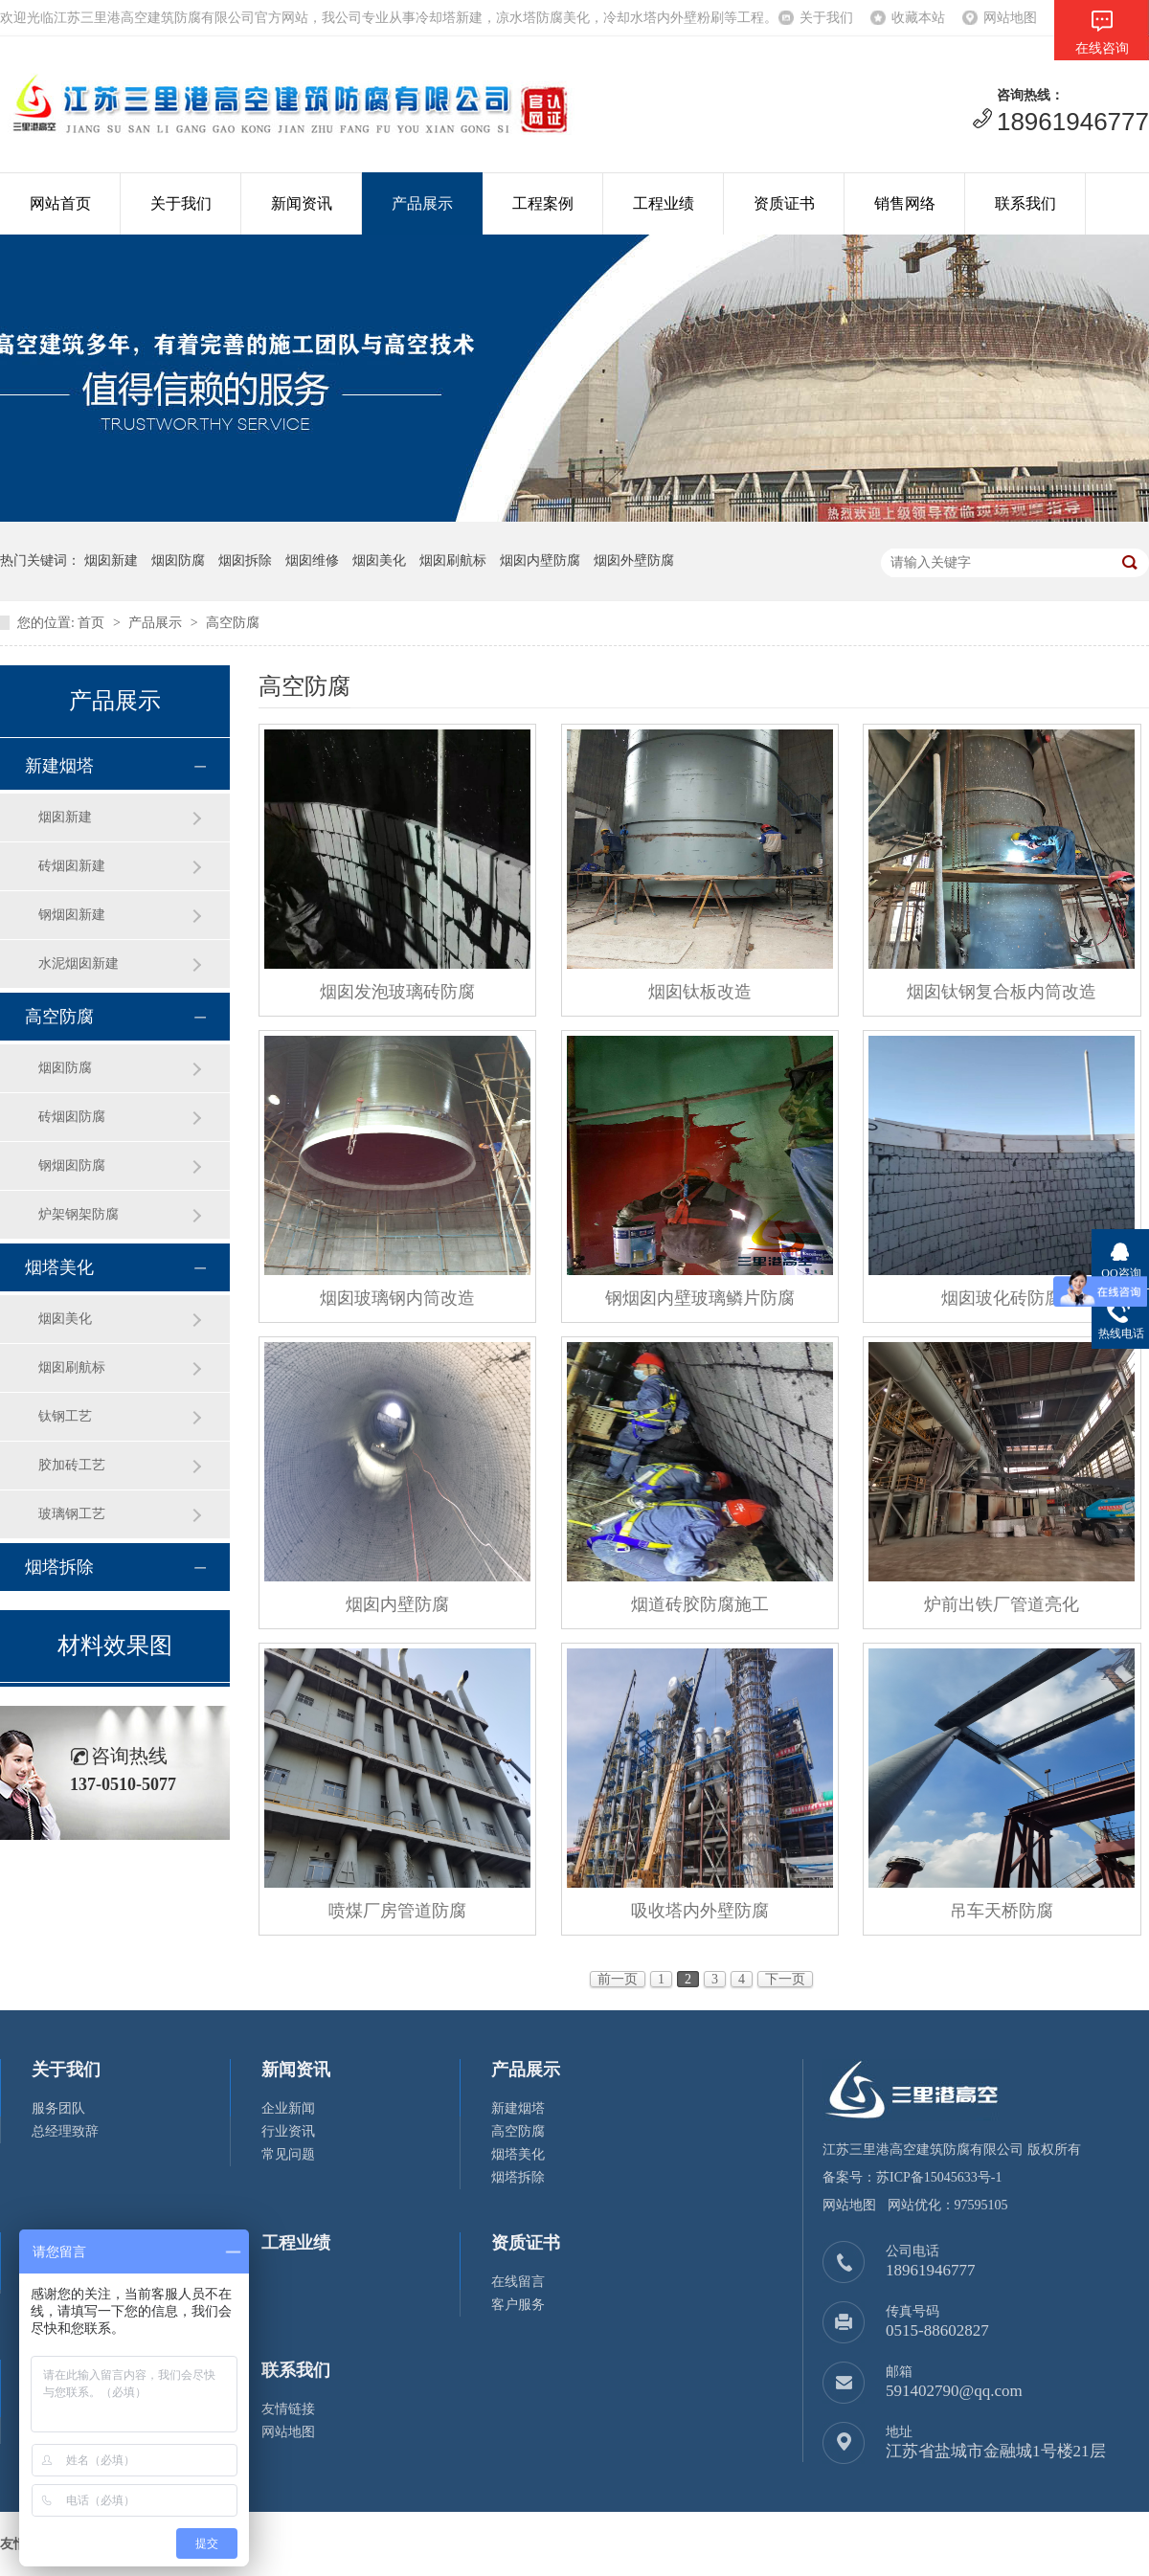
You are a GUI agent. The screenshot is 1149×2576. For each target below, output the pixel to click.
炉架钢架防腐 (78, 1214)
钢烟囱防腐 (71, 1165)
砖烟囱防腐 (71, 1116)
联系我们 (1025, 203)
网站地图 (1010, 18)
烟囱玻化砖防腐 (1001, 1298)
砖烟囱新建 (71, 866)
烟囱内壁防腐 (397, 1604)
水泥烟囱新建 (78, 963)
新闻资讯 (301, 203)
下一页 (785, 1979)
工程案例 (543, 203)
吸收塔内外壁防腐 (700, 1910)
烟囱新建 (65, 817)
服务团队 (58, 2108)
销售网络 (904, 203)
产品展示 (422, 203)
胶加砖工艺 (71, 1465)
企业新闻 (288, 2108)
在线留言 (518, 2281)
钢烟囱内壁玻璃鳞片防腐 (700, 1298)
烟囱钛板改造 (700, 991)
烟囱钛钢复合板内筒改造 (1001, 991)
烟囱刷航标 (71, 1367)
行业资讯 (288, 2131)
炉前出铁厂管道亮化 (1001, 1604)
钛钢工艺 (65, 1416)
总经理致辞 (65, 2131)
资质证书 (784, 203)
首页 (91, 623)
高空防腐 (232, 623)
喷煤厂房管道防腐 (397, 1910)
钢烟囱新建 (71, 914)
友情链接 (288, 2409)
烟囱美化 (65, 1318)
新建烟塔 (59, 765)
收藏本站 (918, 18)
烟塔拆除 (59, 1567)
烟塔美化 (59, 1267)
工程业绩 (663, 203)
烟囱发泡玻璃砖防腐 (397, 991)
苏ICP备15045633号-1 (939, 2177)
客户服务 (518, 2304)
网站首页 (60, 203)
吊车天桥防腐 (1001, 1910)
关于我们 (826, 18)
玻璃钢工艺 (71, 1514)
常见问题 (288, 2154)
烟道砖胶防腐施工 (700, 1604)
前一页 (617, 1979)
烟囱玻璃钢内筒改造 (397, 1298)
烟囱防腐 (65, 1068)
